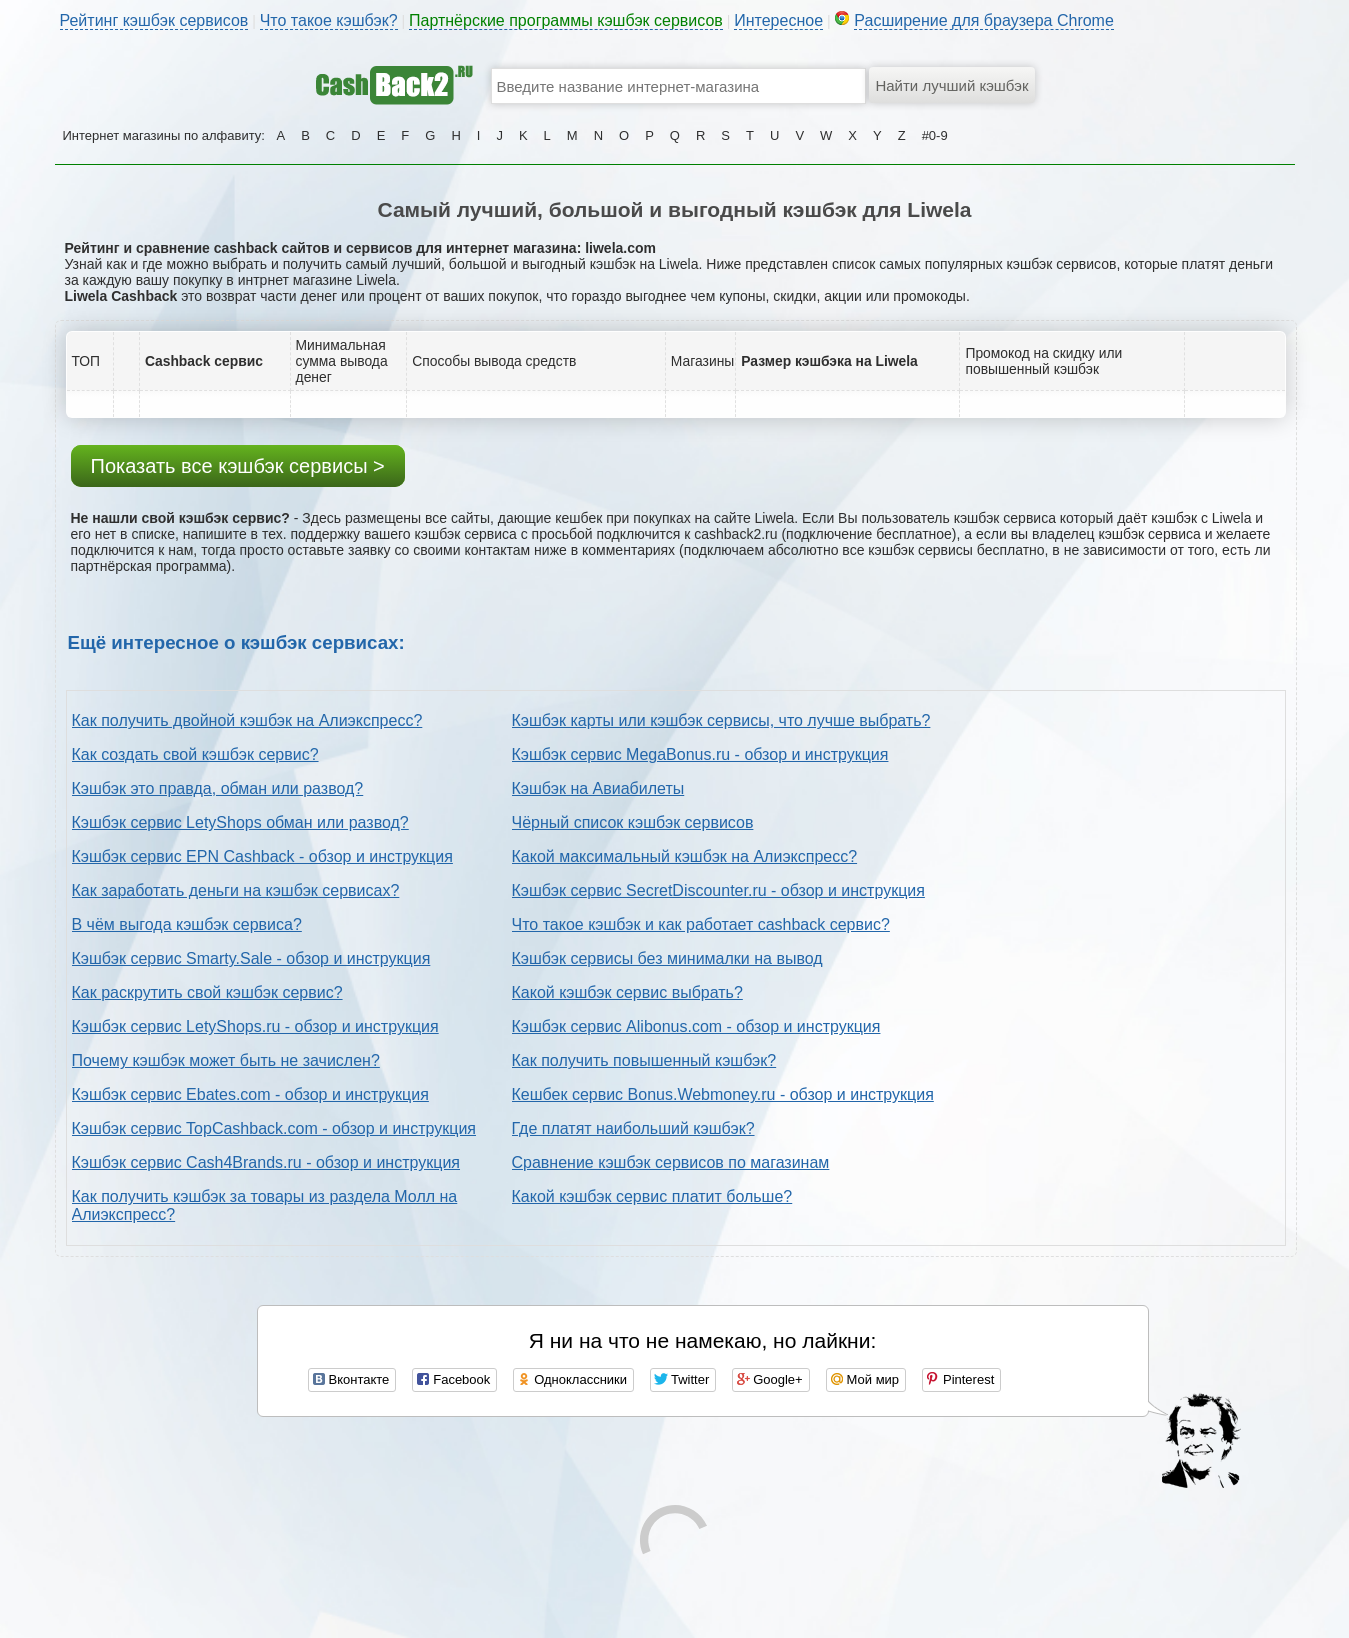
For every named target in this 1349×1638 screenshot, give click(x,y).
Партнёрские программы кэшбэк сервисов (566, 20)
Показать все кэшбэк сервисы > (238, 466)
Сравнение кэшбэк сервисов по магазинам (671, 1162)
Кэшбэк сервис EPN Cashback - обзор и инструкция (262, 856)
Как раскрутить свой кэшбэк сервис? (207, 992)
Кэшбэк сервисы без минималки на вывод (667, 958)
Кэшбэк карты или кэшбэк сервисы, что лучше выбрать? (721, 720)
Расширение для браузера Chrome (984, 20)
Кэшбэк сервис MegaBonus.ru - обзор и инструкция (700, 754)
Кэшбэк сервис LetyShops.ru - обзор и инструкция (255, 1026)
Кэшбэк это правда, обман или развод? (218, 788)
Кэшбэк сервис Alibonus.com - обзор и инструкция (696, 1026)
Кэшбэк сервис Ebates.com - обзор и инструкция (250, 1094)
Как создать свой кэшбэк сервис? (195, 754)
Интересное (778, 20)
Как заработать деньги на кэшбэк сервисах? (236, 890)
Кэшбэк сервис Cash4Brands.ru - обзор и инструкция (266, 1162)
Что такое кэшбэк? (329, 20)
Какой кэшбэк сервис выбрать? (627, 992)
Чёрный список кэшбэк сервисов (633, 822)
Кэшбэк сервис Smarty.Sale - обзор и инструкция (251, 958)
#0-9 (935, 135)
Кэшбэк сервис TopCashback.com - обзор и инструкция (274, 1128)
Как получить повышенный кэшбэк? (644, 1060)
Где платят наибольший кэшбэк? (633, 1128)
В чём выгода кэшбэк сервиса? (187, 924)
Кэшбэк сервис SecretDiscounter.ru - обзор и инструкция (718, 890)
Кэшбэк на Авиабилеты (598, 788)
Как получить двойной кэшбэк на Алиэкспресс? (247, 720)
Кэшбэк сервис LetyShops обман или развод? (240, 822)
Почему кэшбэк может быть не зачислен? (226, 1060)
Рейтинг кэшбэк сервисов (154, 20)
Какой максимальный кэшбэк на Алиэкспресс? (685, 856)
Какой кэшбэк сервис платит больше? (652, 1196)
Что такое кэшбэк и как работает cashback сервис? (701, 924)
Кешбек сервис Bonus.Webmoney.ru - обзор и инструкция (723, 1094)
